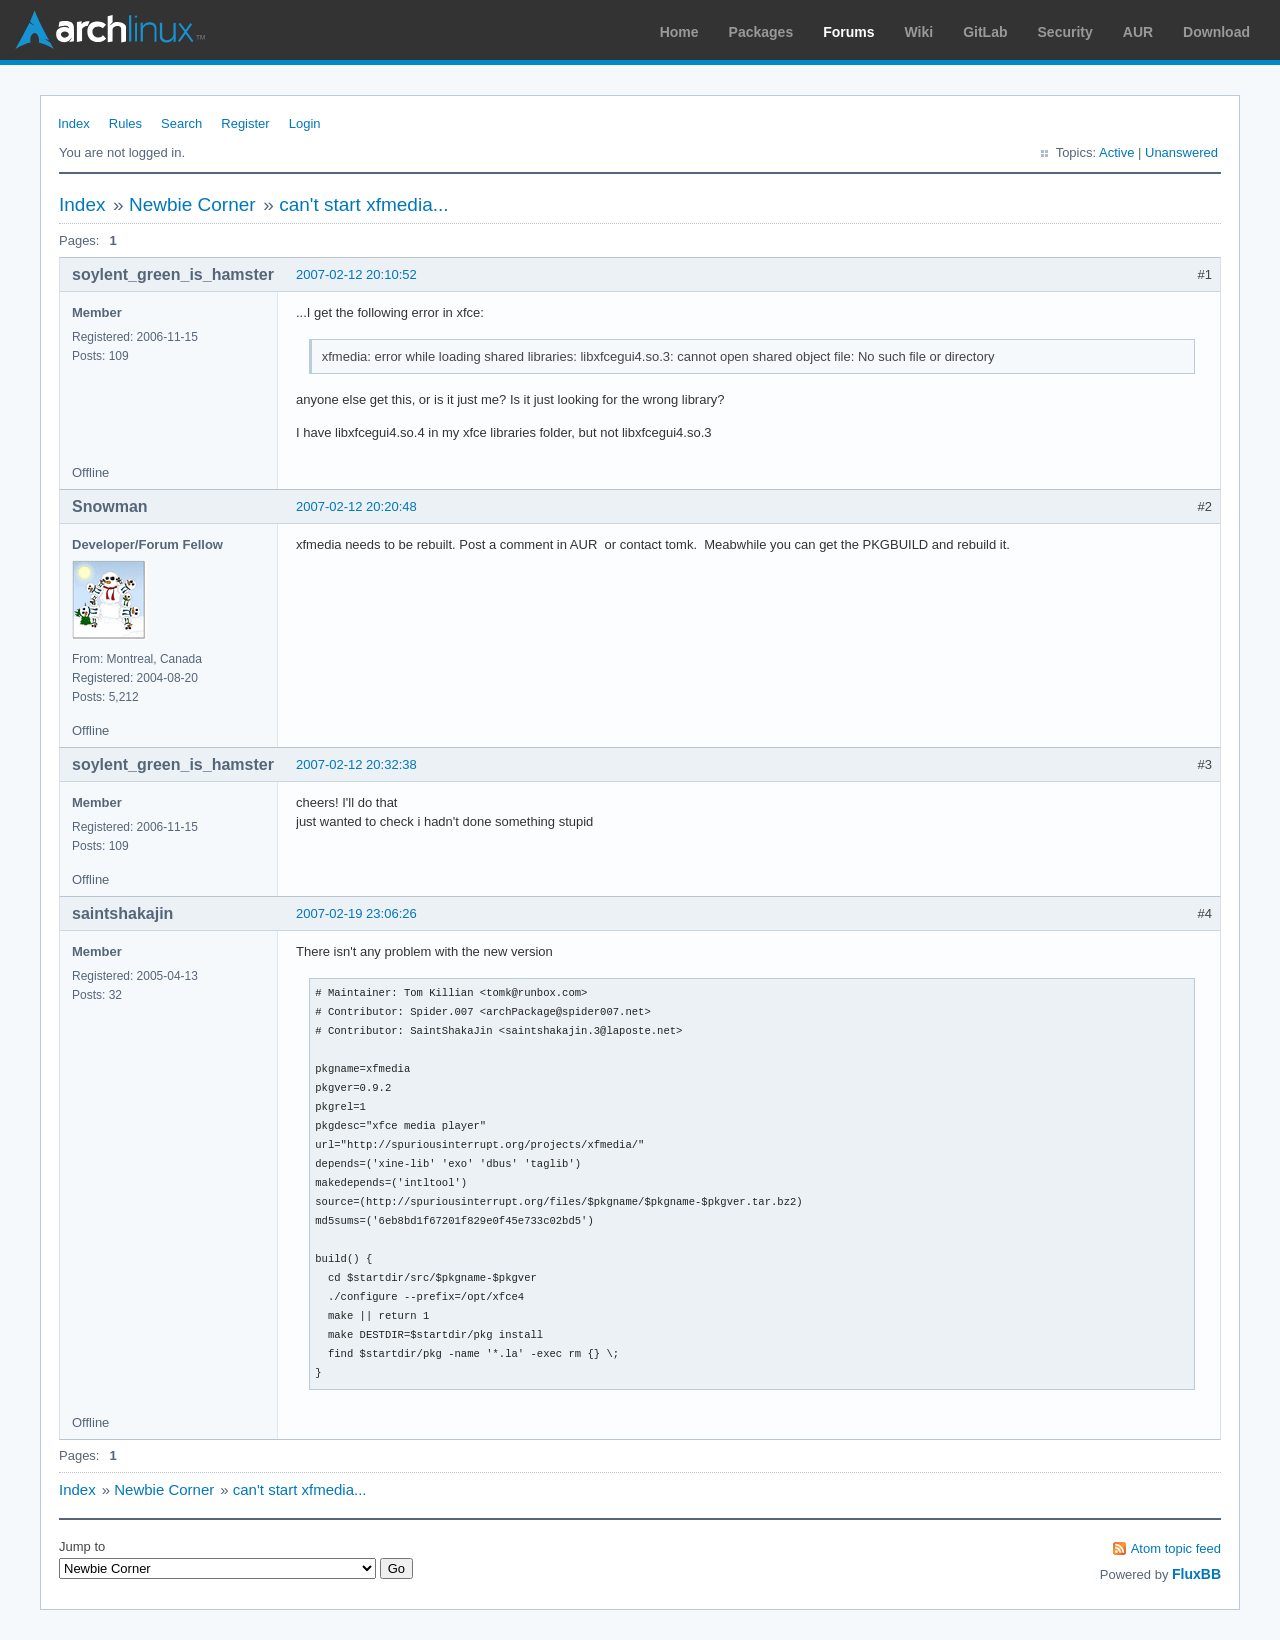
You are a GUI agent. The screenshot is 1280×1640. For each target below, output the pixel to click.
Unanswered (1181, 152)
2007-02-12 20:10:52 (356, 274)
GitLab (985, 32)
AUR (1138, 32)
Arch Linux (110, 30)
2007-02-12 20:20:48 (356, 506)
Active (1116, 152)
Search (181, 123)
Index (74, 123)
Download (1216, 32)
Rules (125, 123)
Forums (848, 32)
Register (245, 123)
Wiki (919, 32)
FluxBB (1196, 1574)
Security (1065, 32)
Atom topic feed (1176, 1548)
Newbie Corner (192, 204)
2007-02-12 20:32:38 (356, 764)
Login (305, 123)
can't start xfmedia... (363, 204)
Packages (761, 32)
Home (679, 32)
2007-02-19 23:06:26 (356, 913)
